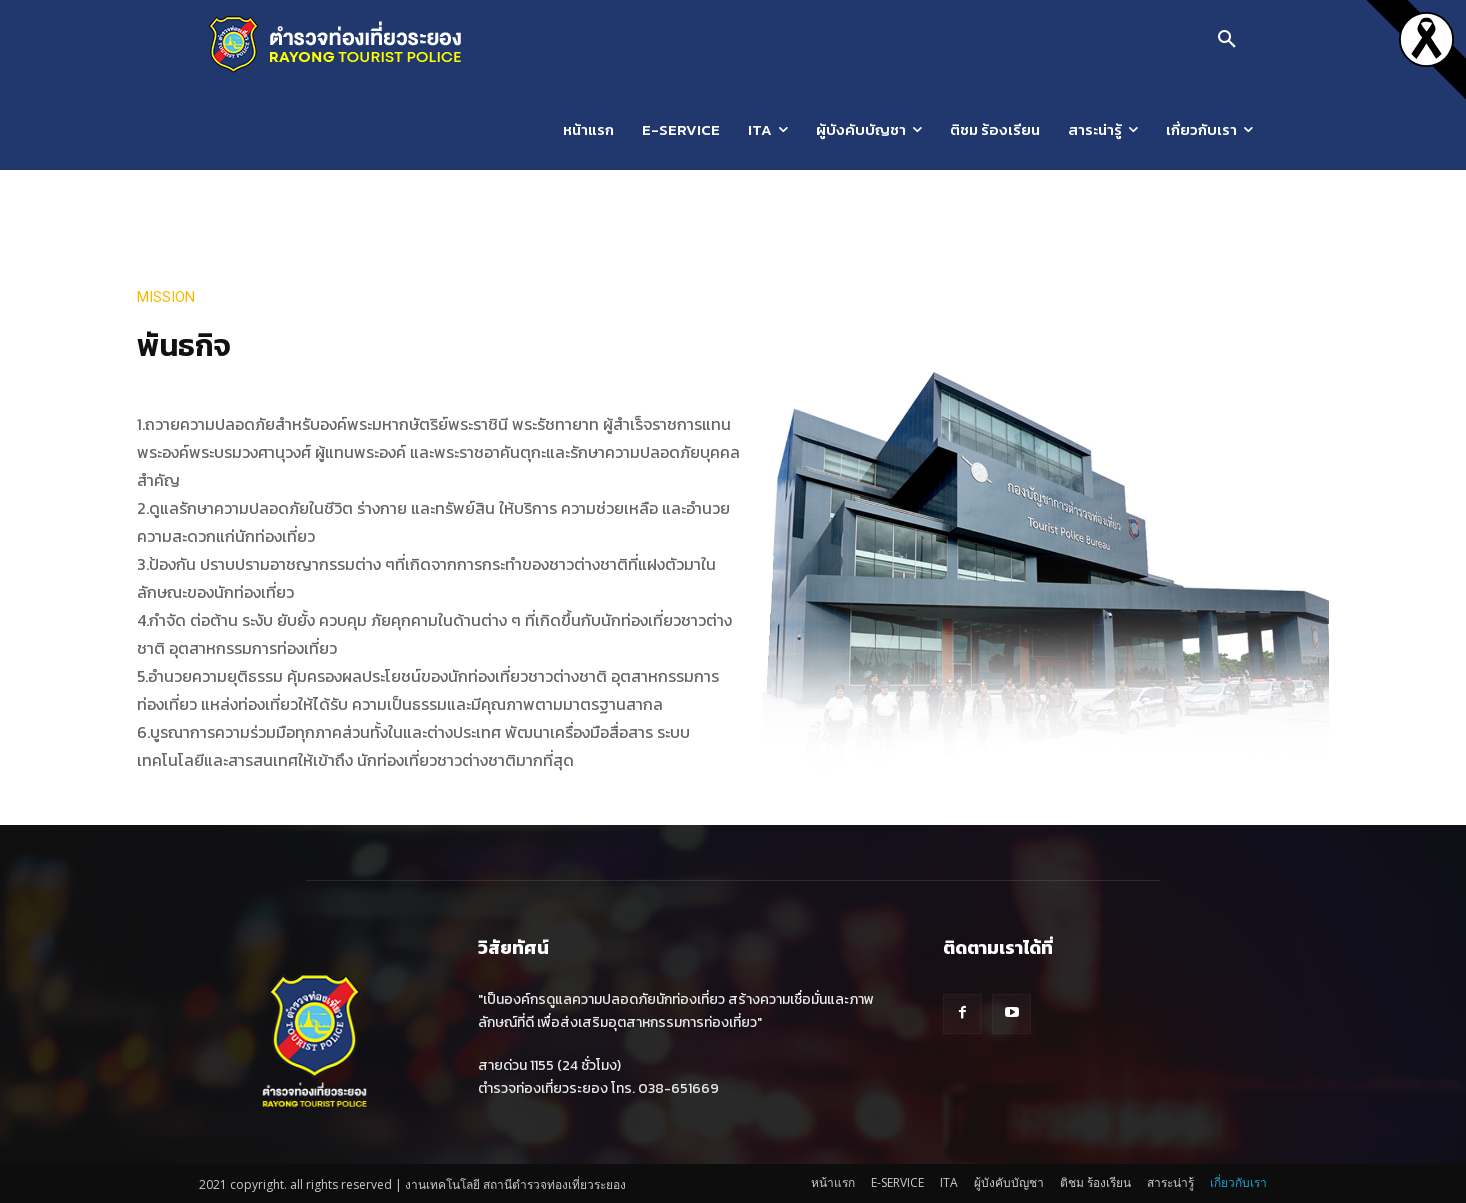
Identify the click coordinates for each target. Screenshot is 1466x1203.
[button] (1227, 40)
